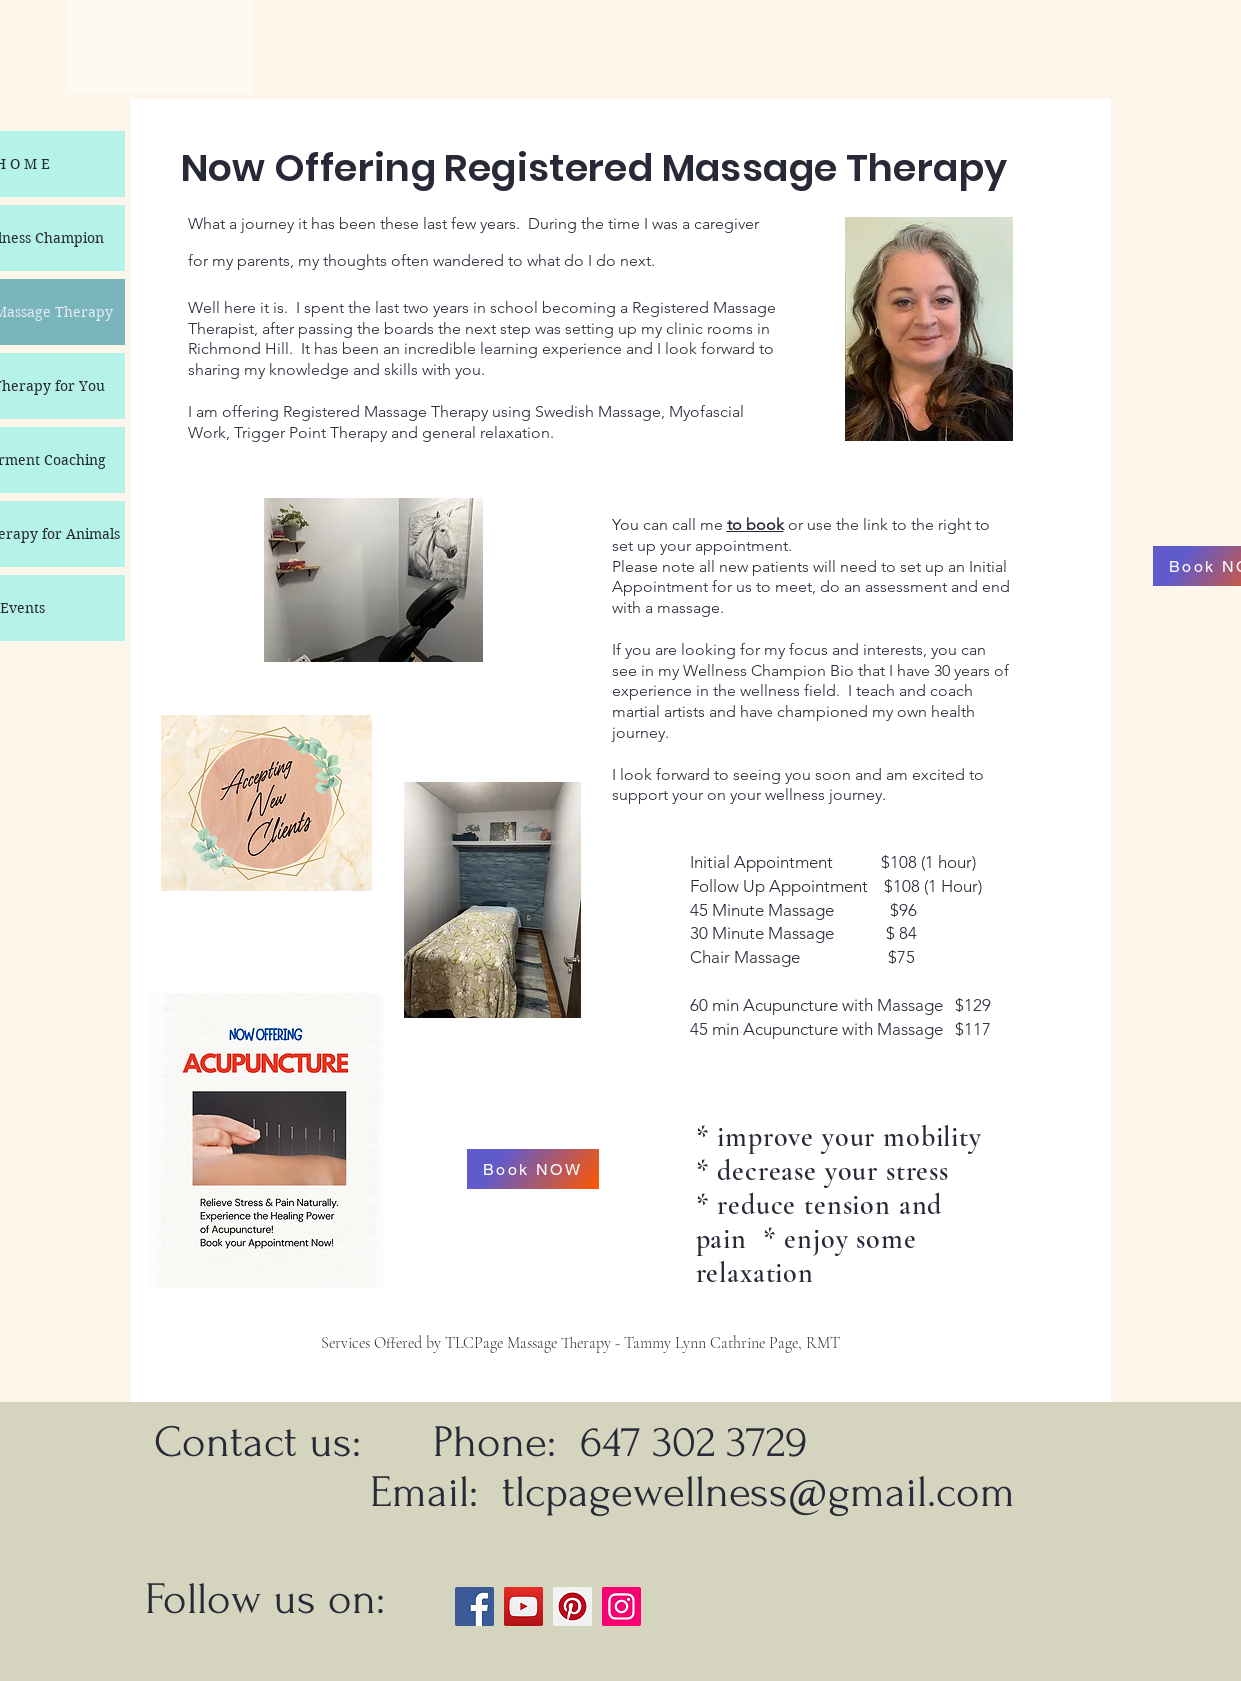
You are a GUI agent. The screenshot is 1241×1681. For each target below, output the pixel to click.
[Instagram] (621, 1606)
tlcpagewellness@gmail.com (758, 1492)
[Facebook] (474, 1606)
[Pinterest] (572, 1606)
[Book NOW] (533, 1169)
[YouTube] (523, 1606)
